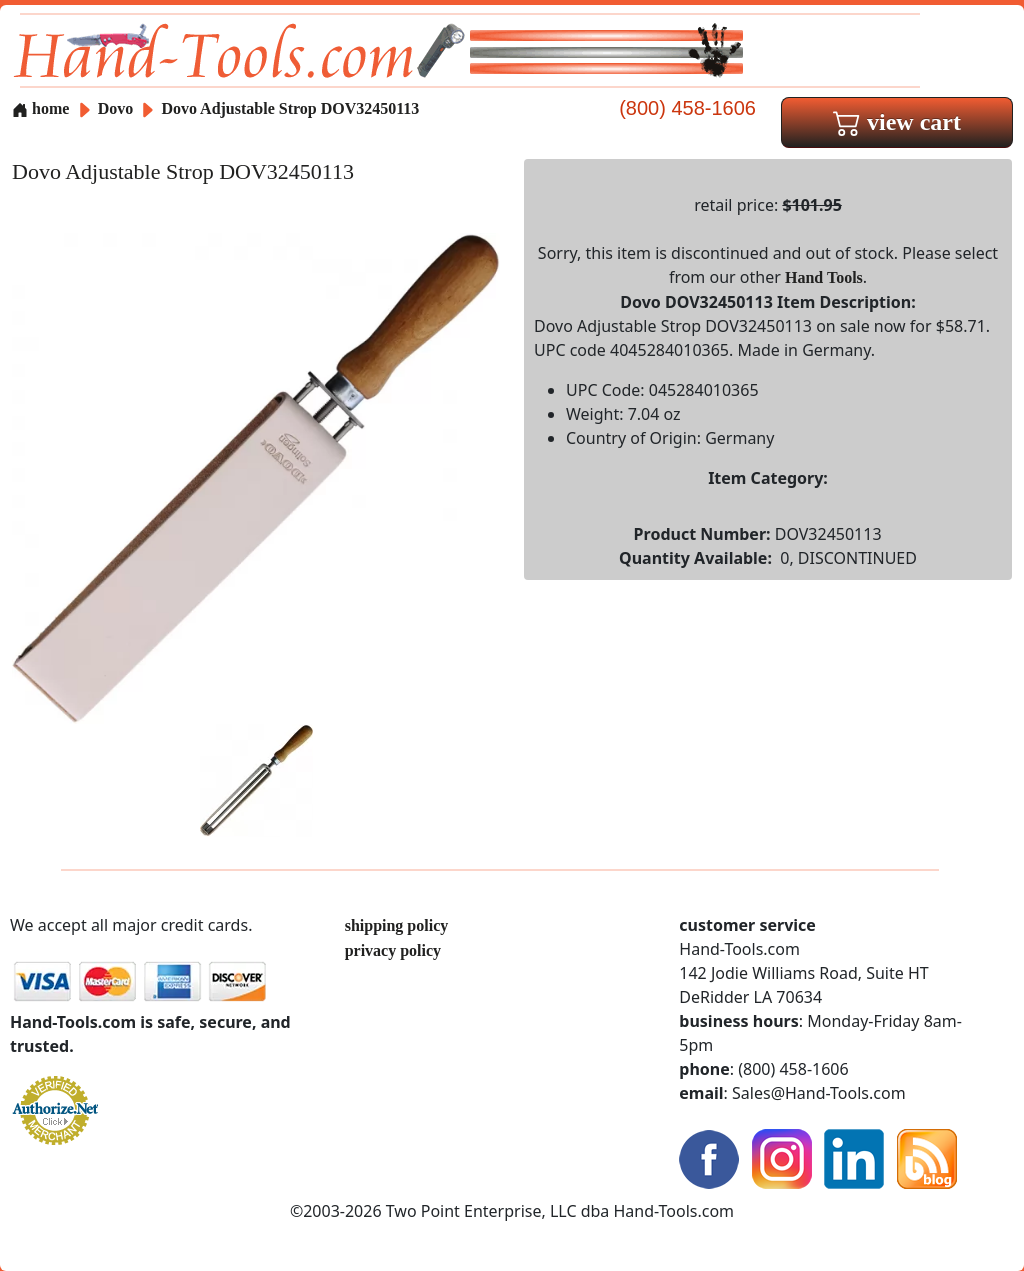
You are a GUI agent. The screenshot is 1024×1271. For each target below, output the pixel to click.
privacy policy (393, 950)
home (40, 108)
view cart (897, 122)
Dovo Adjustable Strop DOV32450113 (290, 108)
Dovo (118, 108)
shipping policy (397, 925)
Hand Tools (824, 277)
